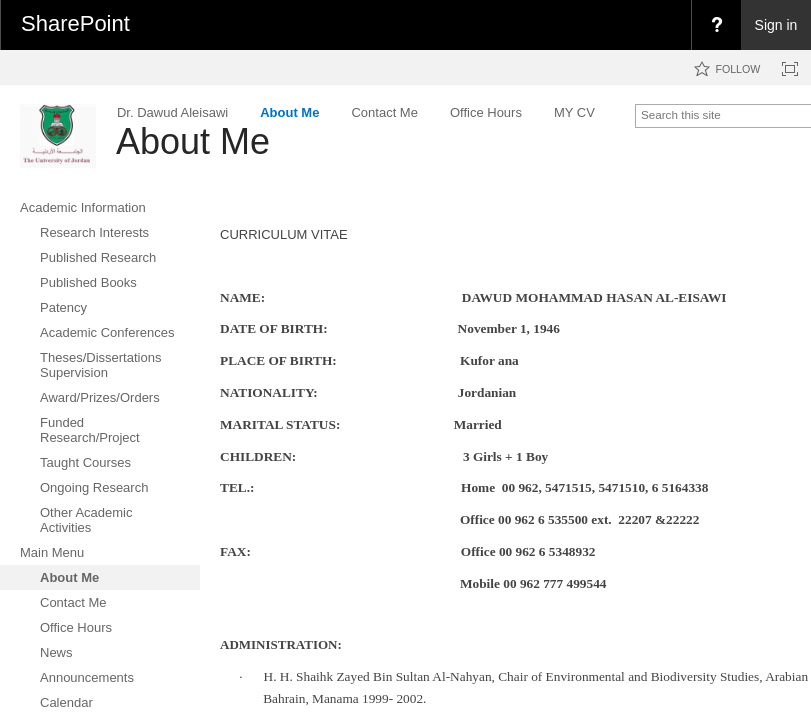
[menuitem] (716, 25)
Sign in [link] (776, 25)
